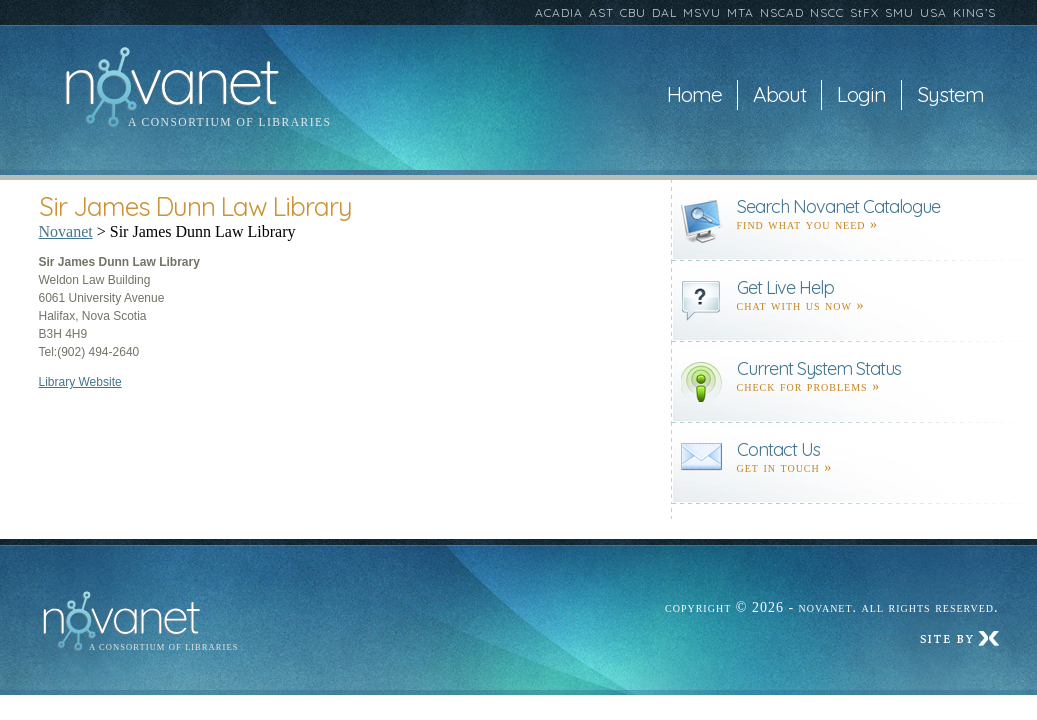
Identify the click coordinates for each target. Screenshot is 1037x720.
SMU (899, 12)
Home (694, 95)
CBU (633, 12)
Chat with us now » (801, 305)
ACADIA (559, 12)
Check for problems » (809, 386)
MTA (740, 12)
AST (601, 12)
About (779, 95)
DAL (664, 12)
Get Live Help (785, 287)
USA (933, 12)
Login (861, 95)
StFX (864, 12)
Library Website (80, 382)
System (950, 95)
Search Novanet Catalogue (838, 206)
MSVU (702, 12)
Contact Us (778, 449)
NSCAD (782, 12)
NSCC (827, 12)
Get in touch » (785, 467)
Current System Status (819, 368)
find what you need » (808, 224)
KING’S (974, 12)
